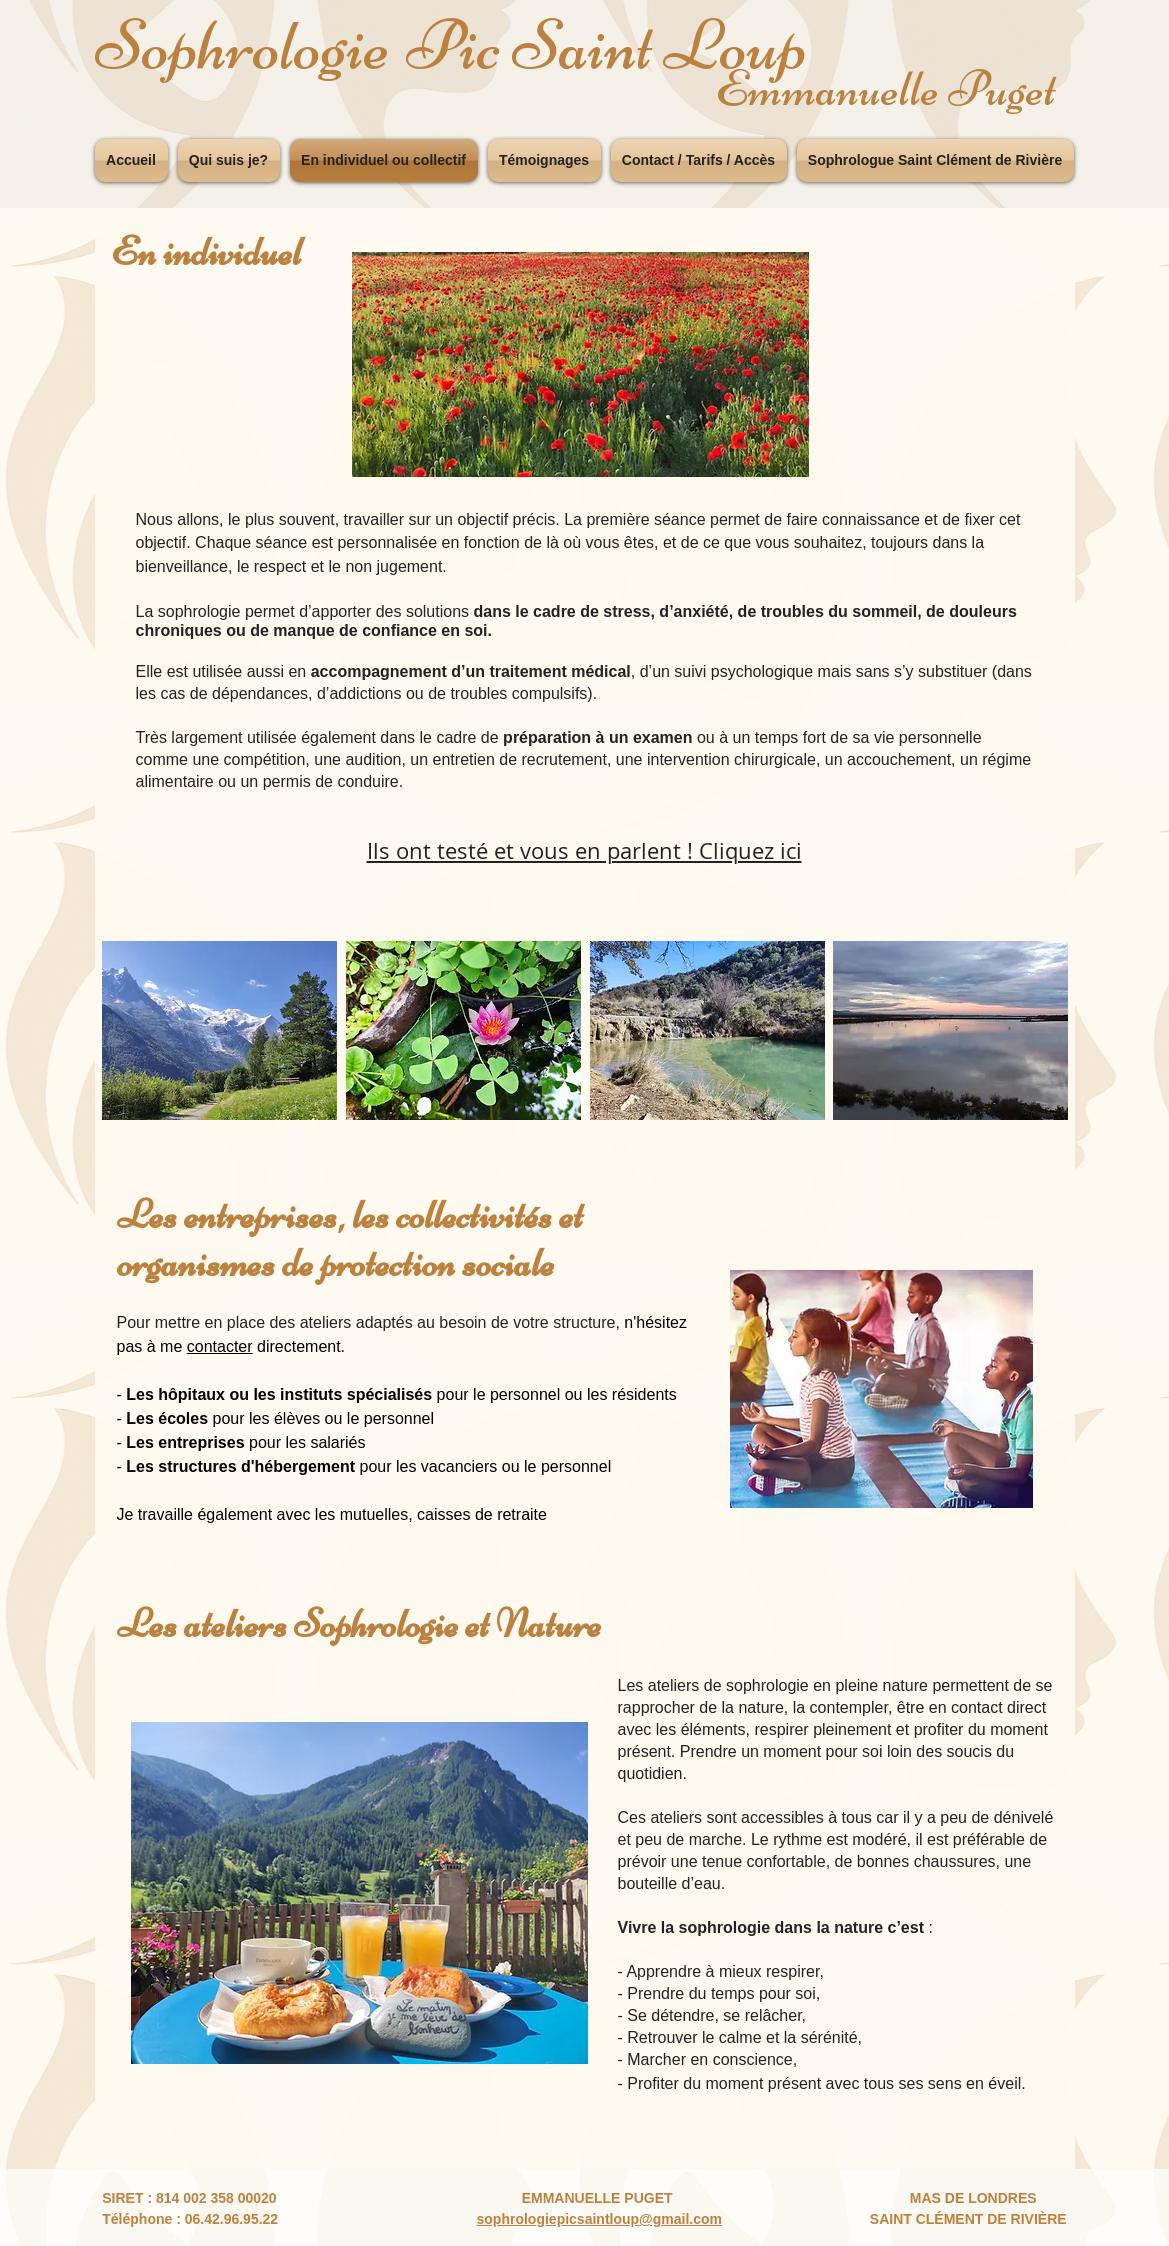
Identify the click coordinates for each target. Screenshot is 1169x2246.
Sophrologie (243, 45)
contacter (220, 1346)
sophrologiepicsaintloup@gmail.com (599, 2219)
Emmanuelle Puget (885, 89)
